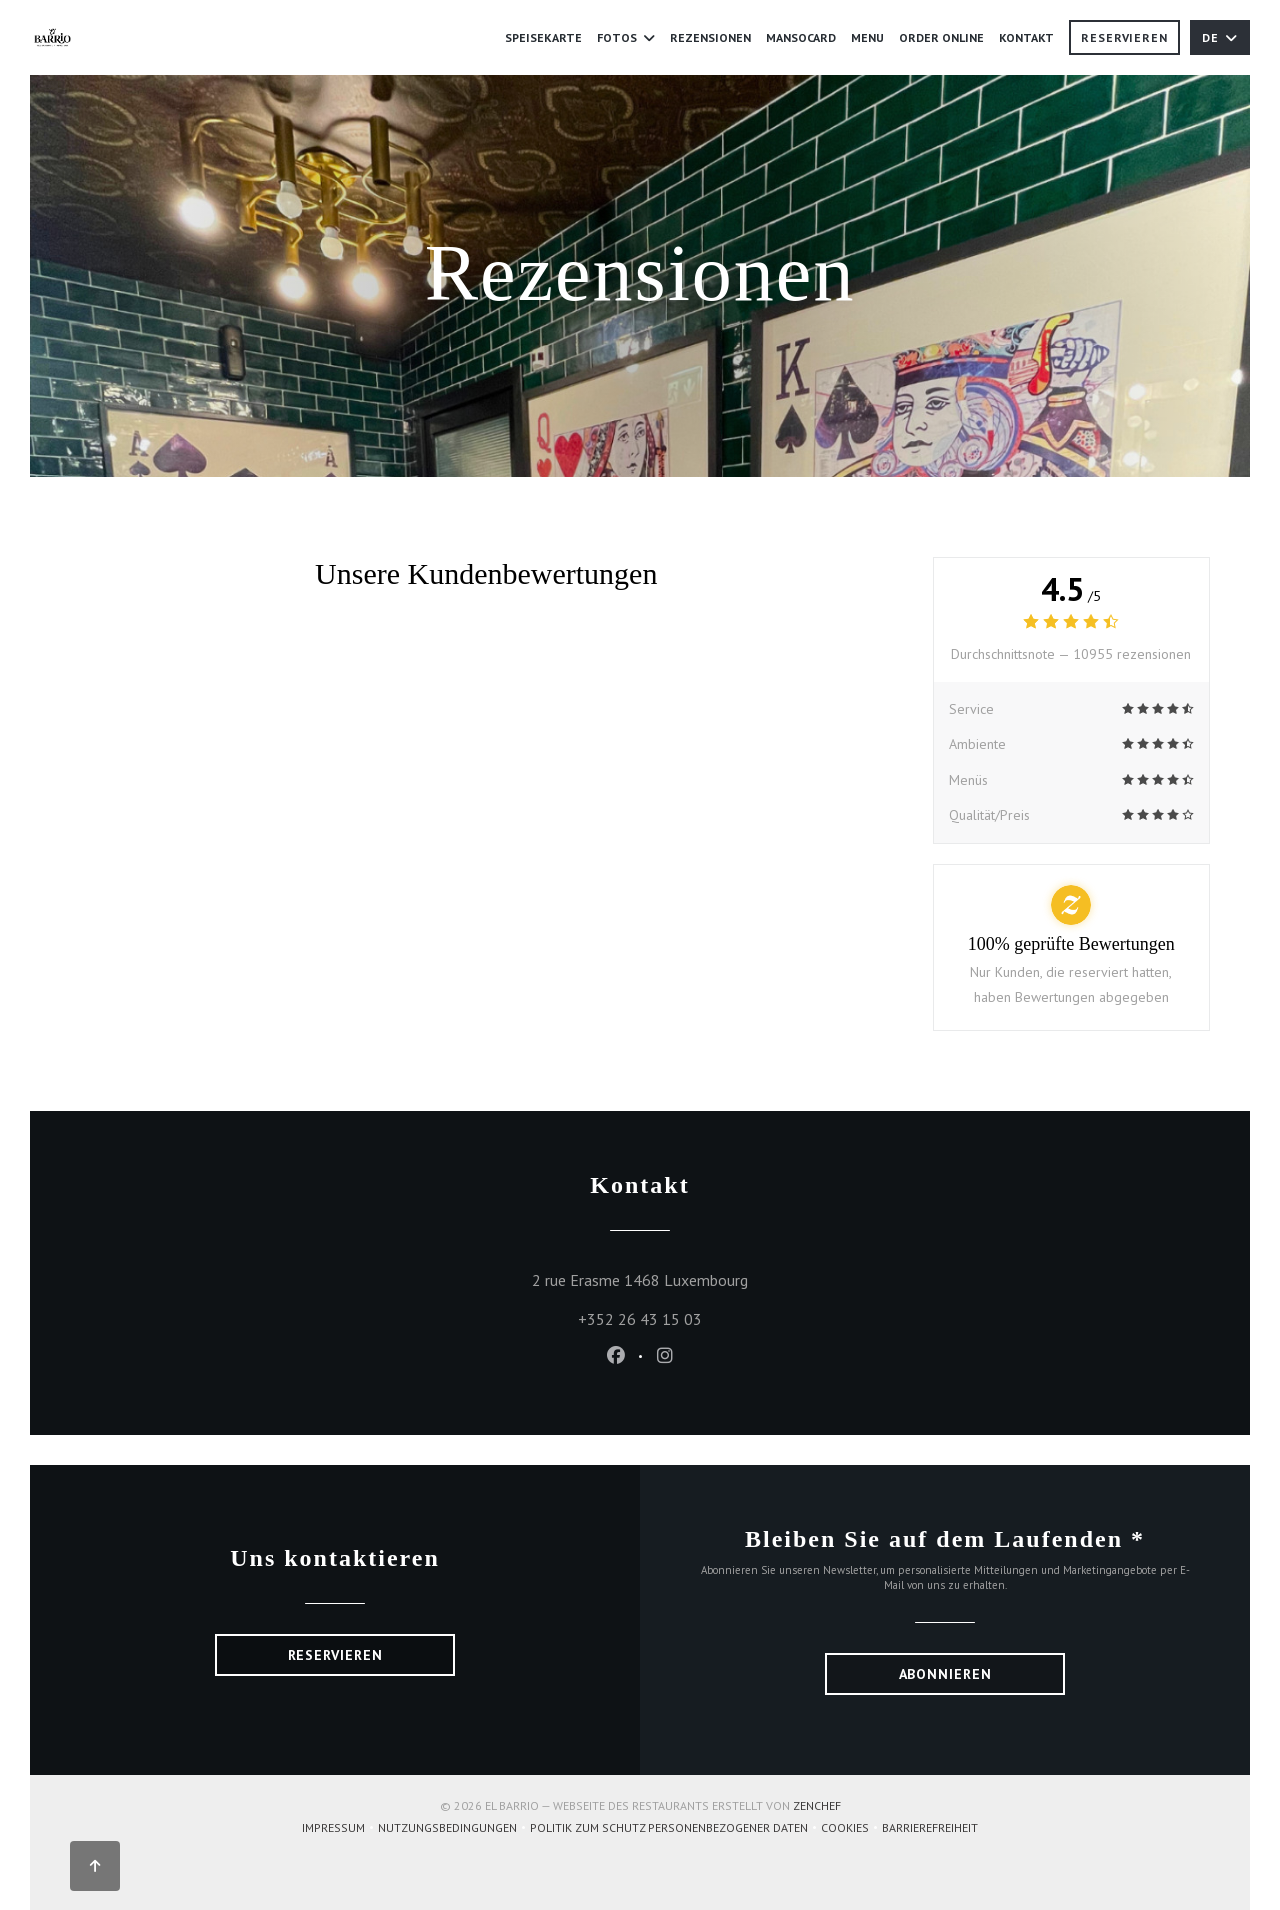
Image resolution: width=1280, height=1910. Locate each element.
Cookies (851, 1829)
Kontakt (1026, 37)
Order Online (941, 36)
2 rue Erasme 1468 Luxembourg (731, 1277)
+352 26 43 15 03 (640, 1319)
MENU (867, 36)
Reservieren (1124, 37)
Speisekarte (543, 37)
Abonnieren (945, 1674)
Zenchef (817, 1805)
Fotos (626, 37)
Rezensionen (710, 37)
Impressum (340, 1829)
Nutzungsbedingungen (454, 1829)
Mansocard (801, 37)
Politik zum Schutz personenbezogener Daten (675, 1829)
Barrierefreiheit (930, 1829)
